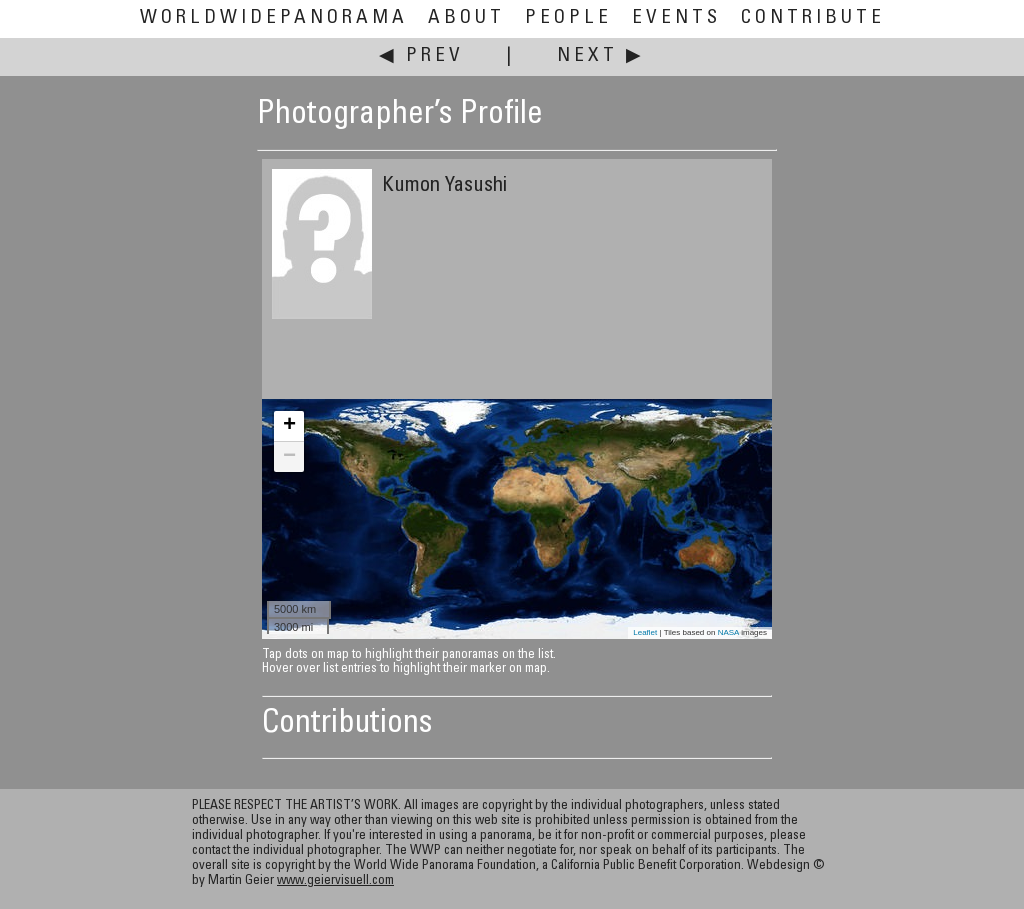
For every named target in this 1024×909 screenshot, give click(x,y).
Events (676, 18)
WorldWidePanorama (274, 18)
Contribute (813, 18)
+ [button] (289, 426)
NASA (728, 632)
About (466, 18)
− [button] (289, 457)
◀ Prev (421, 56)
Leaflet (645, 632)
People (568, 18)
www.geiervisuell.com (335, 881)
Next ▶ (601, 56)
